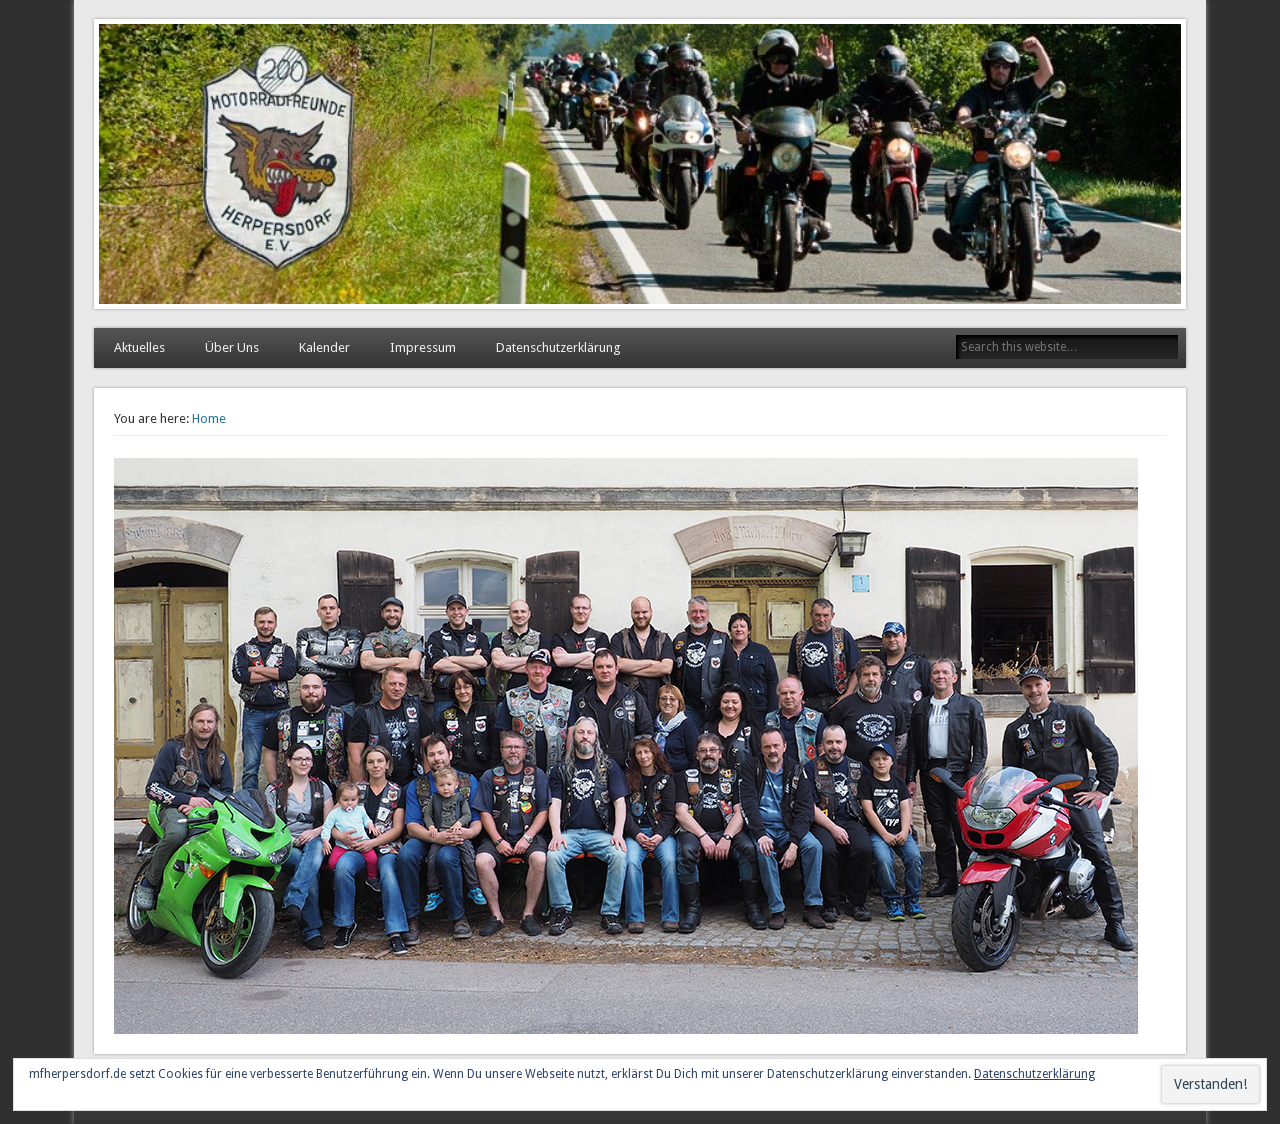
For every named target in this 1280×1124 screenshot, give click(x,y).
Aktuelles (139, 347)
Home (209, 418)
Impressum (423, 347)
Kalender (324, 347)
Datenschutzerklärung (558, 347)
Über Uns (232, 347)
